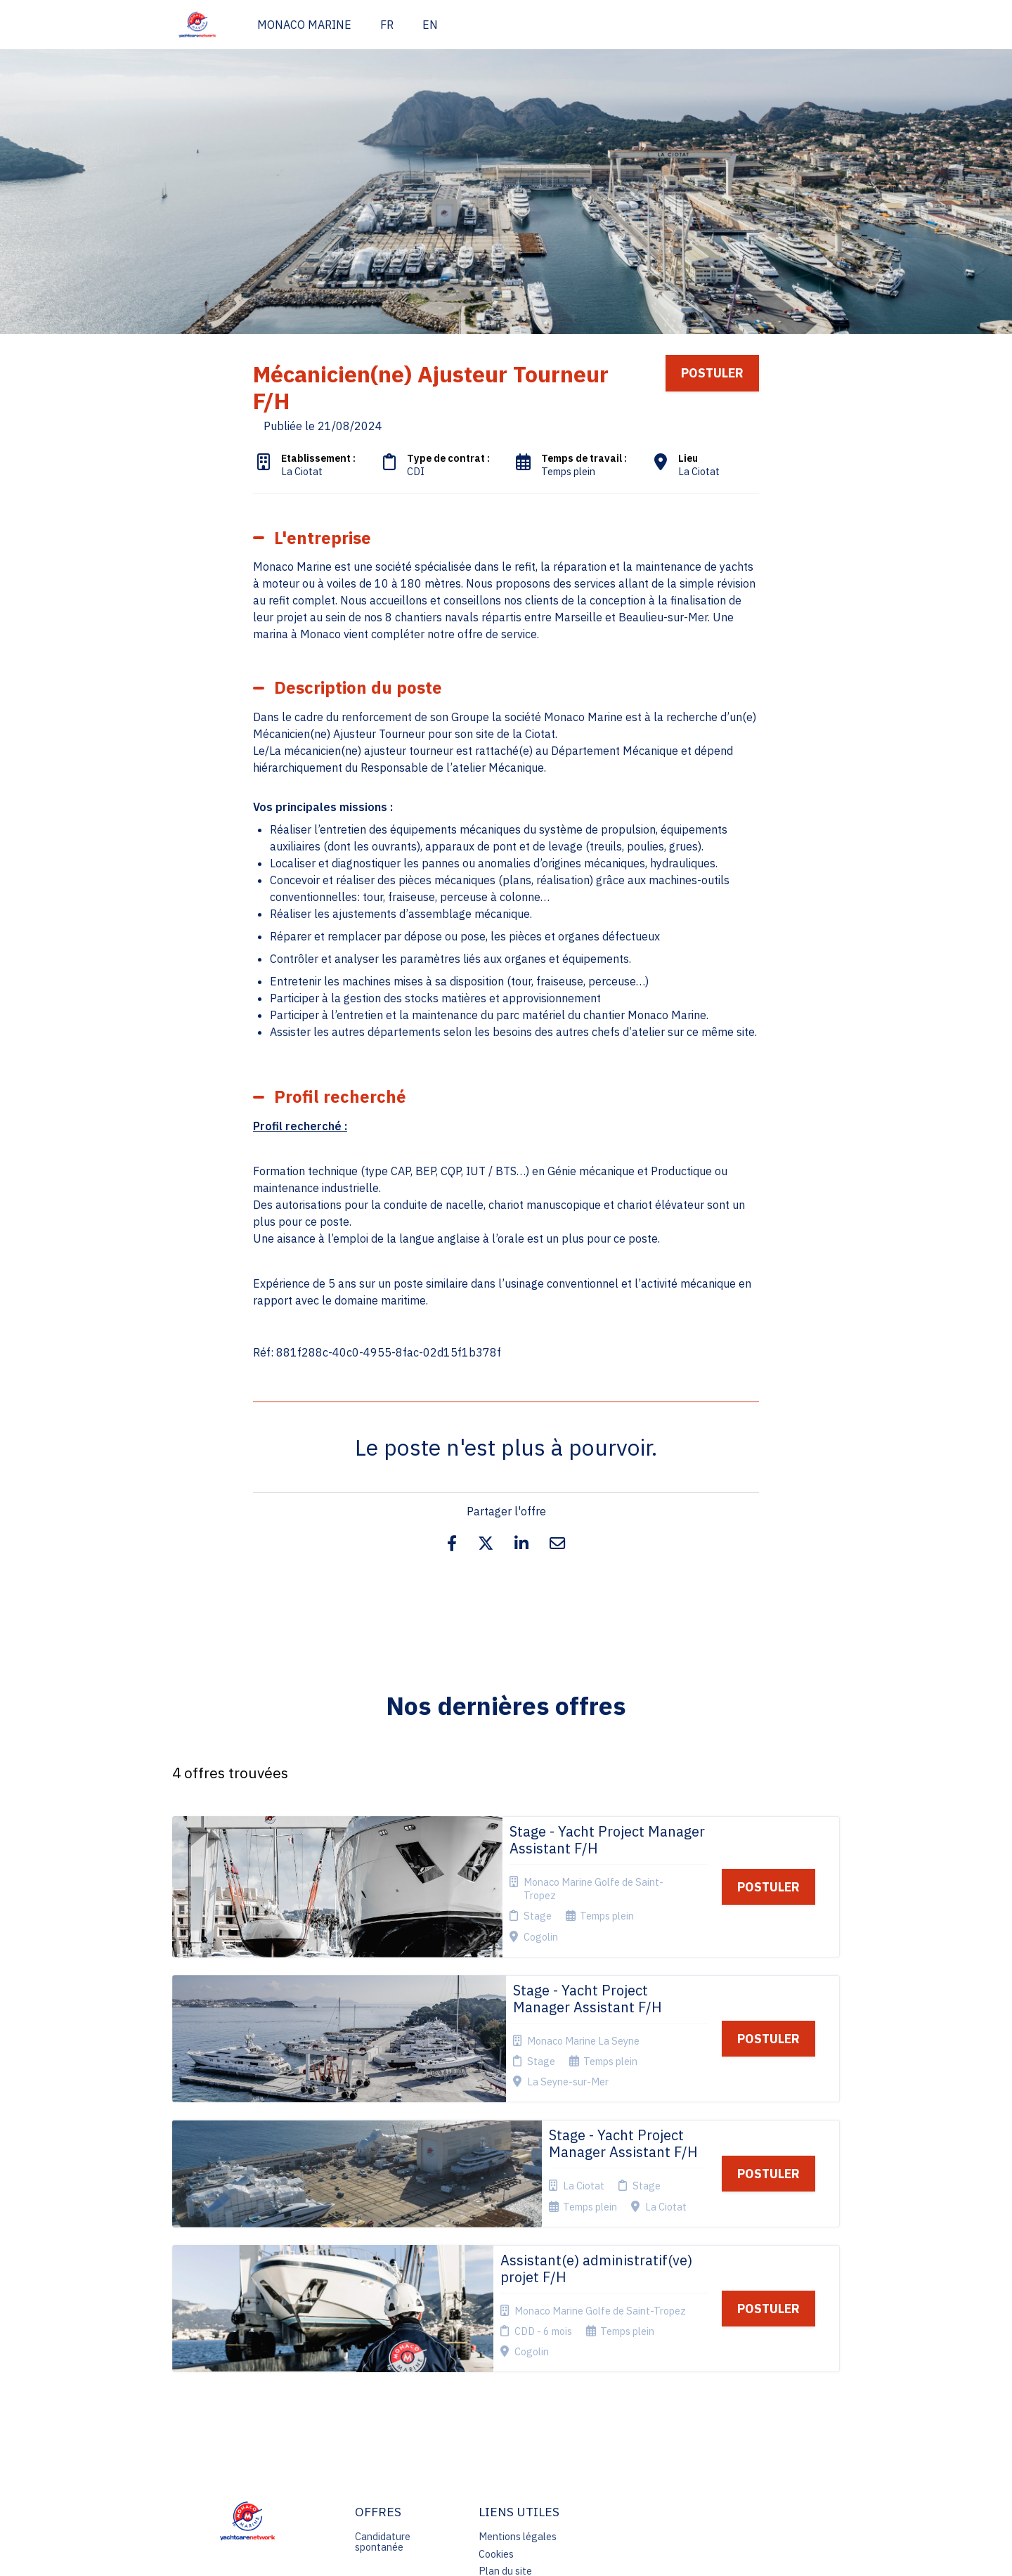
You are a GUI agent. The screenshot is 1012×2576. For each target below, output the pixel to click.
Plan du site (505, 2367)
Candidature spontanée (382, 2337)
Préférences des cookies (516, 2416)
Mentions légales (518, 2332)
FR (387, 25)
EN (430, 25)
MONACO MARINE (304, 25)
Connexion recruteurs (502, 2388)
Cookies (496, 2349)
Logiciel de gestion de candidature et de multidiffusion (506, 2551)
